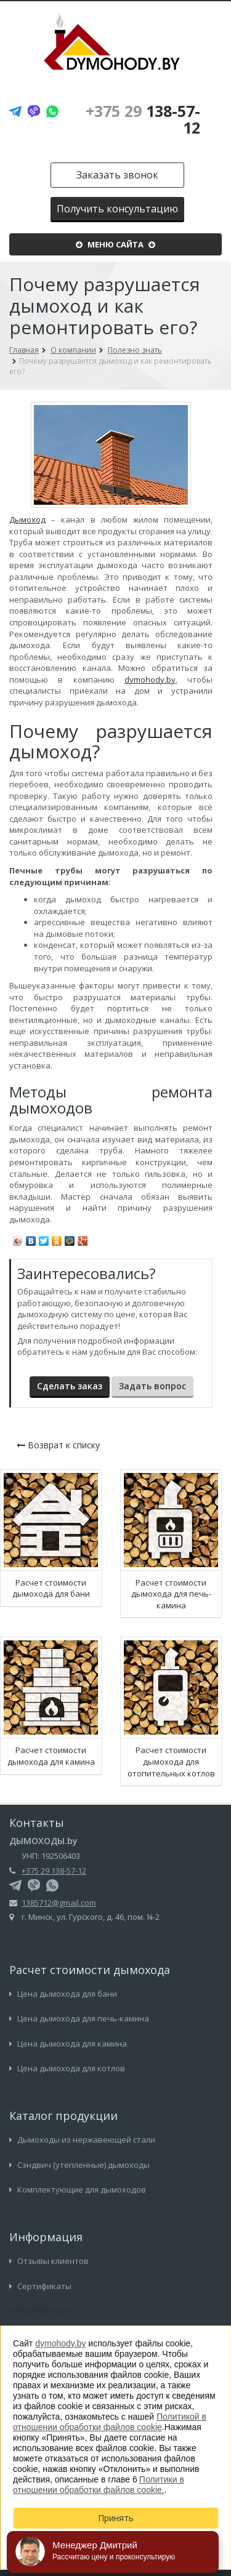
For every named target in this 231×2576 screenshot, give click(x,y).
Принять (116, 2518)
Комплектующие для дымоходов (77, 2189)
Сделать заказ (69, 1386)
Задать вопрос (152, 1386)
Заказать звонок (117, 175)
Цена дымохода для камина (68, 2043)
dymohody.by (150, 679)
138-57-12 (143, 119)
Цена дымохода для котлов (67, 2068)
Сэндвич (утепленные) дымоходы (79, 2164)
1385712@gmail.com (59, 1902)
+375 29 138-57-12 (54, 1870)
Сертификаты (40, 2286)
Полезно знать (42, 2310)
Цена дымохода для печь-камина (79, 2018)
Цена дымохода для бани (63, 1993)
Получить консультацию (117, 208)
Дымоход (27, 519)
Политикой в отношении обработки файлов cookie (109, 2422)
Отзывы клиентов (49, 2260)
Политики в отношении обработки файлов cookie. (98, 2484)
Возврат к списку (58, 1445)
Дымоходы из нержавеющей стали (82, 2139)
